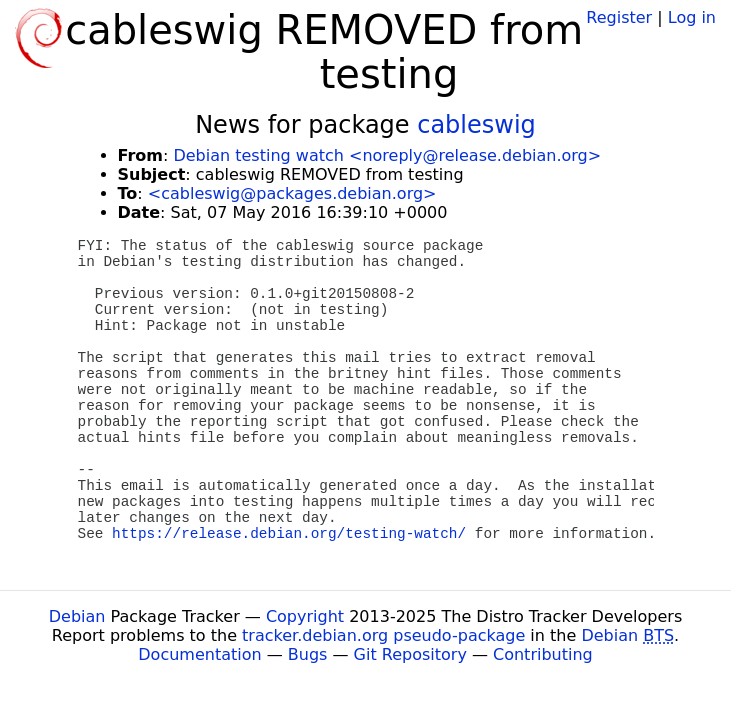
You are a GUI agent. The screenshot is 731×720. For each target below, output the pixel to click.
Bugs (308, 654)
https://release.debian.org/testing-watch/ (289, 534)
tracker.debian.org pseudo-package (383, 635)
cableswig (476, 125)
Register (619, 17)
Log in (692, 17)
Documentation (199, 654)
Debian (77, 616)
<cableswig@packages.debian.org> (292, 193)
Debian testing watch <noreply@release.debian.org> (387, 155)
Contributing (543, 654)
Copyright (305, 616)
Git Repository (410, 654)
